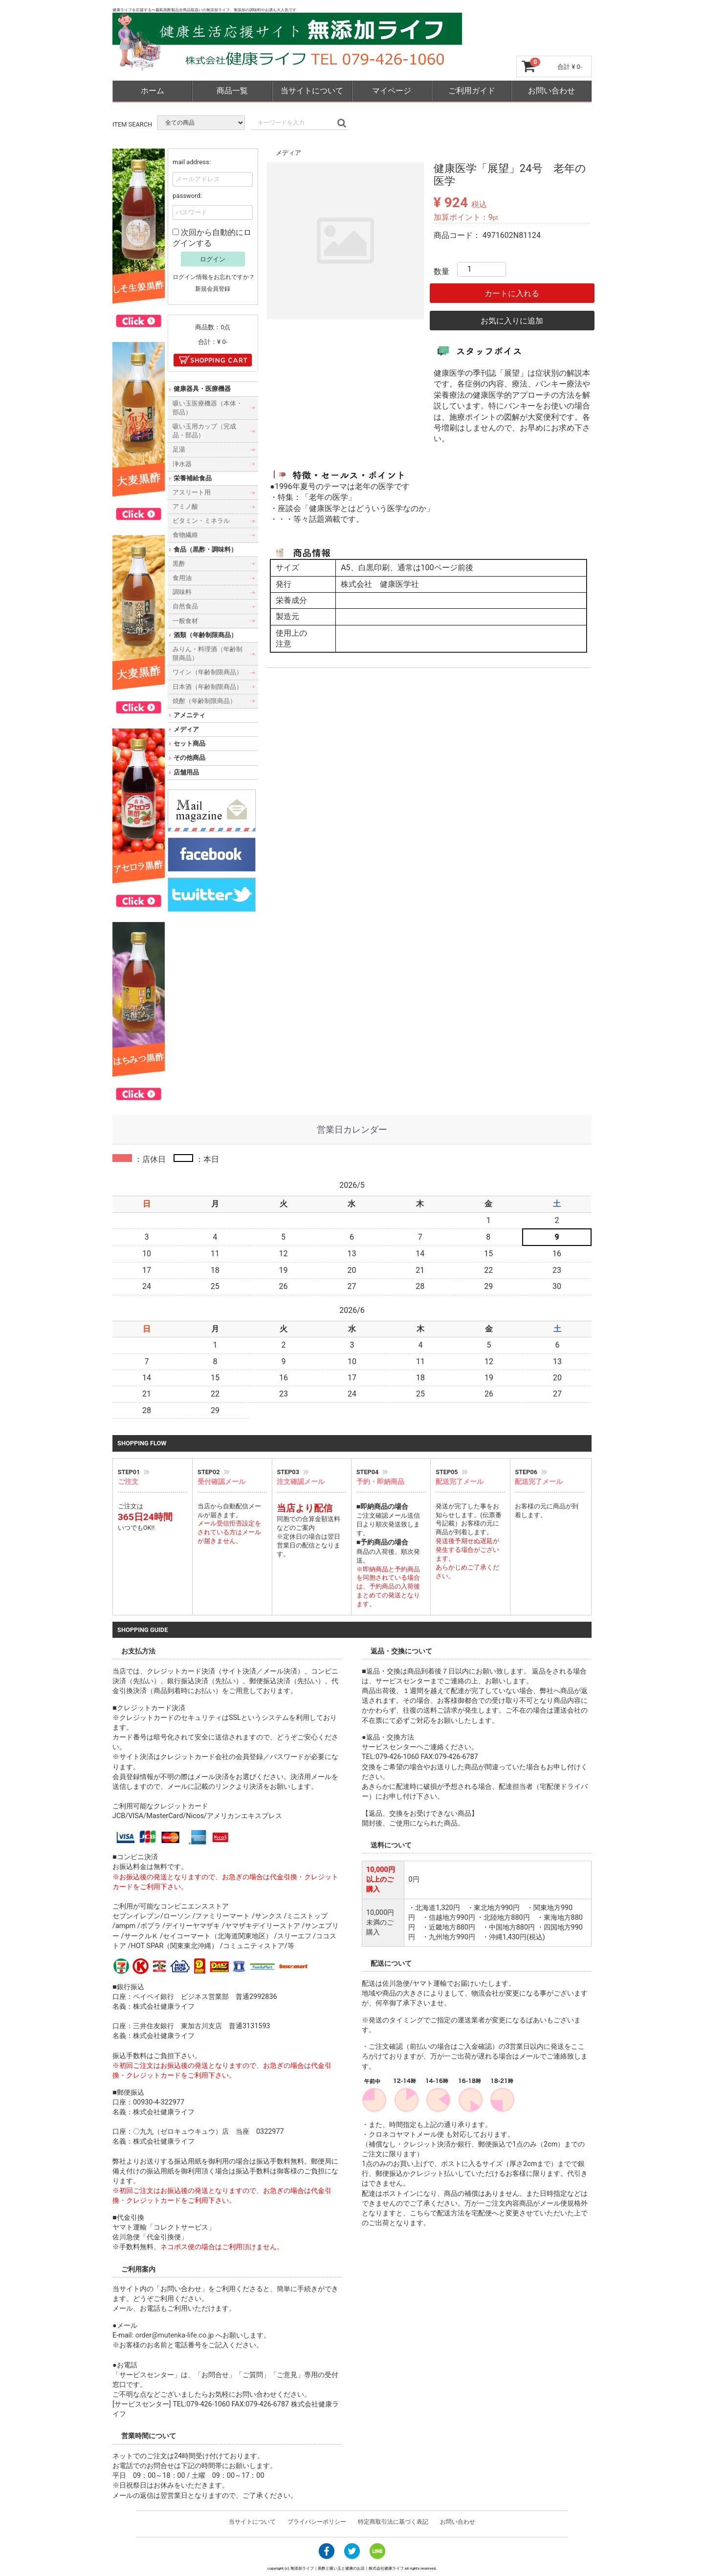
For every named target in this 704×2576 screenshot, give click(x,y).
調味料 (182, 592)
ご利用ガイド (471, 90)
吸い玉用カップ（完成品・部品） (204, 431)
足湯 (179, 449)
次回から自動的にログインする (212, 237)
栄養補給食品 (193, 477)
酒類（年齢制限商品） (205, 634)
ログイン (212, 258)
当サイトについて (312, 90)
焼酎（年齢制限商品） (204, 700)
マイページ (391, 90)
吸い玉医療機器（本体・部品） (207, 407)
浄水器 (182, 463)
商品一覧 (232, 90)
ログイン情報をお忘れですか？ (214, 276)
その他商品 (189, 757)
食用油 (182, 577)
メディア (288, 152)
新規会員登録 (212, 288)
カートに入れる (511, 293)
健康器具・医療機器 (202, 388)
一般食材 (185, 620)
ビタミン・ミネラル (201, 520)
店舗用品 (186, 771)
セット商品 (189, 743)
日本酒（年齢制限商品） (207, 686)
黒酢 (179, 563)
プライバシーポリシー (316, 2521)
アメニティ (189, 715)
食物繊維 (185, 534)
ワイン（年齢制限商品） (207, 672)
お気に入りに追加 (512, 320)
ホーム (152, 90)
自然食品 (185, 606)
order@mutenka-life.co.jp (175, 2335)
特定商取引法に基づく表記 (393, 2521)
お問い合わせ (551, 90)
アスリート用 (192, 492)
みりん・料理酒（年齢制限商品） (207, 653)
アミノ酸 (185, 506)
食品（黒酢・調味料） (205, 549)
